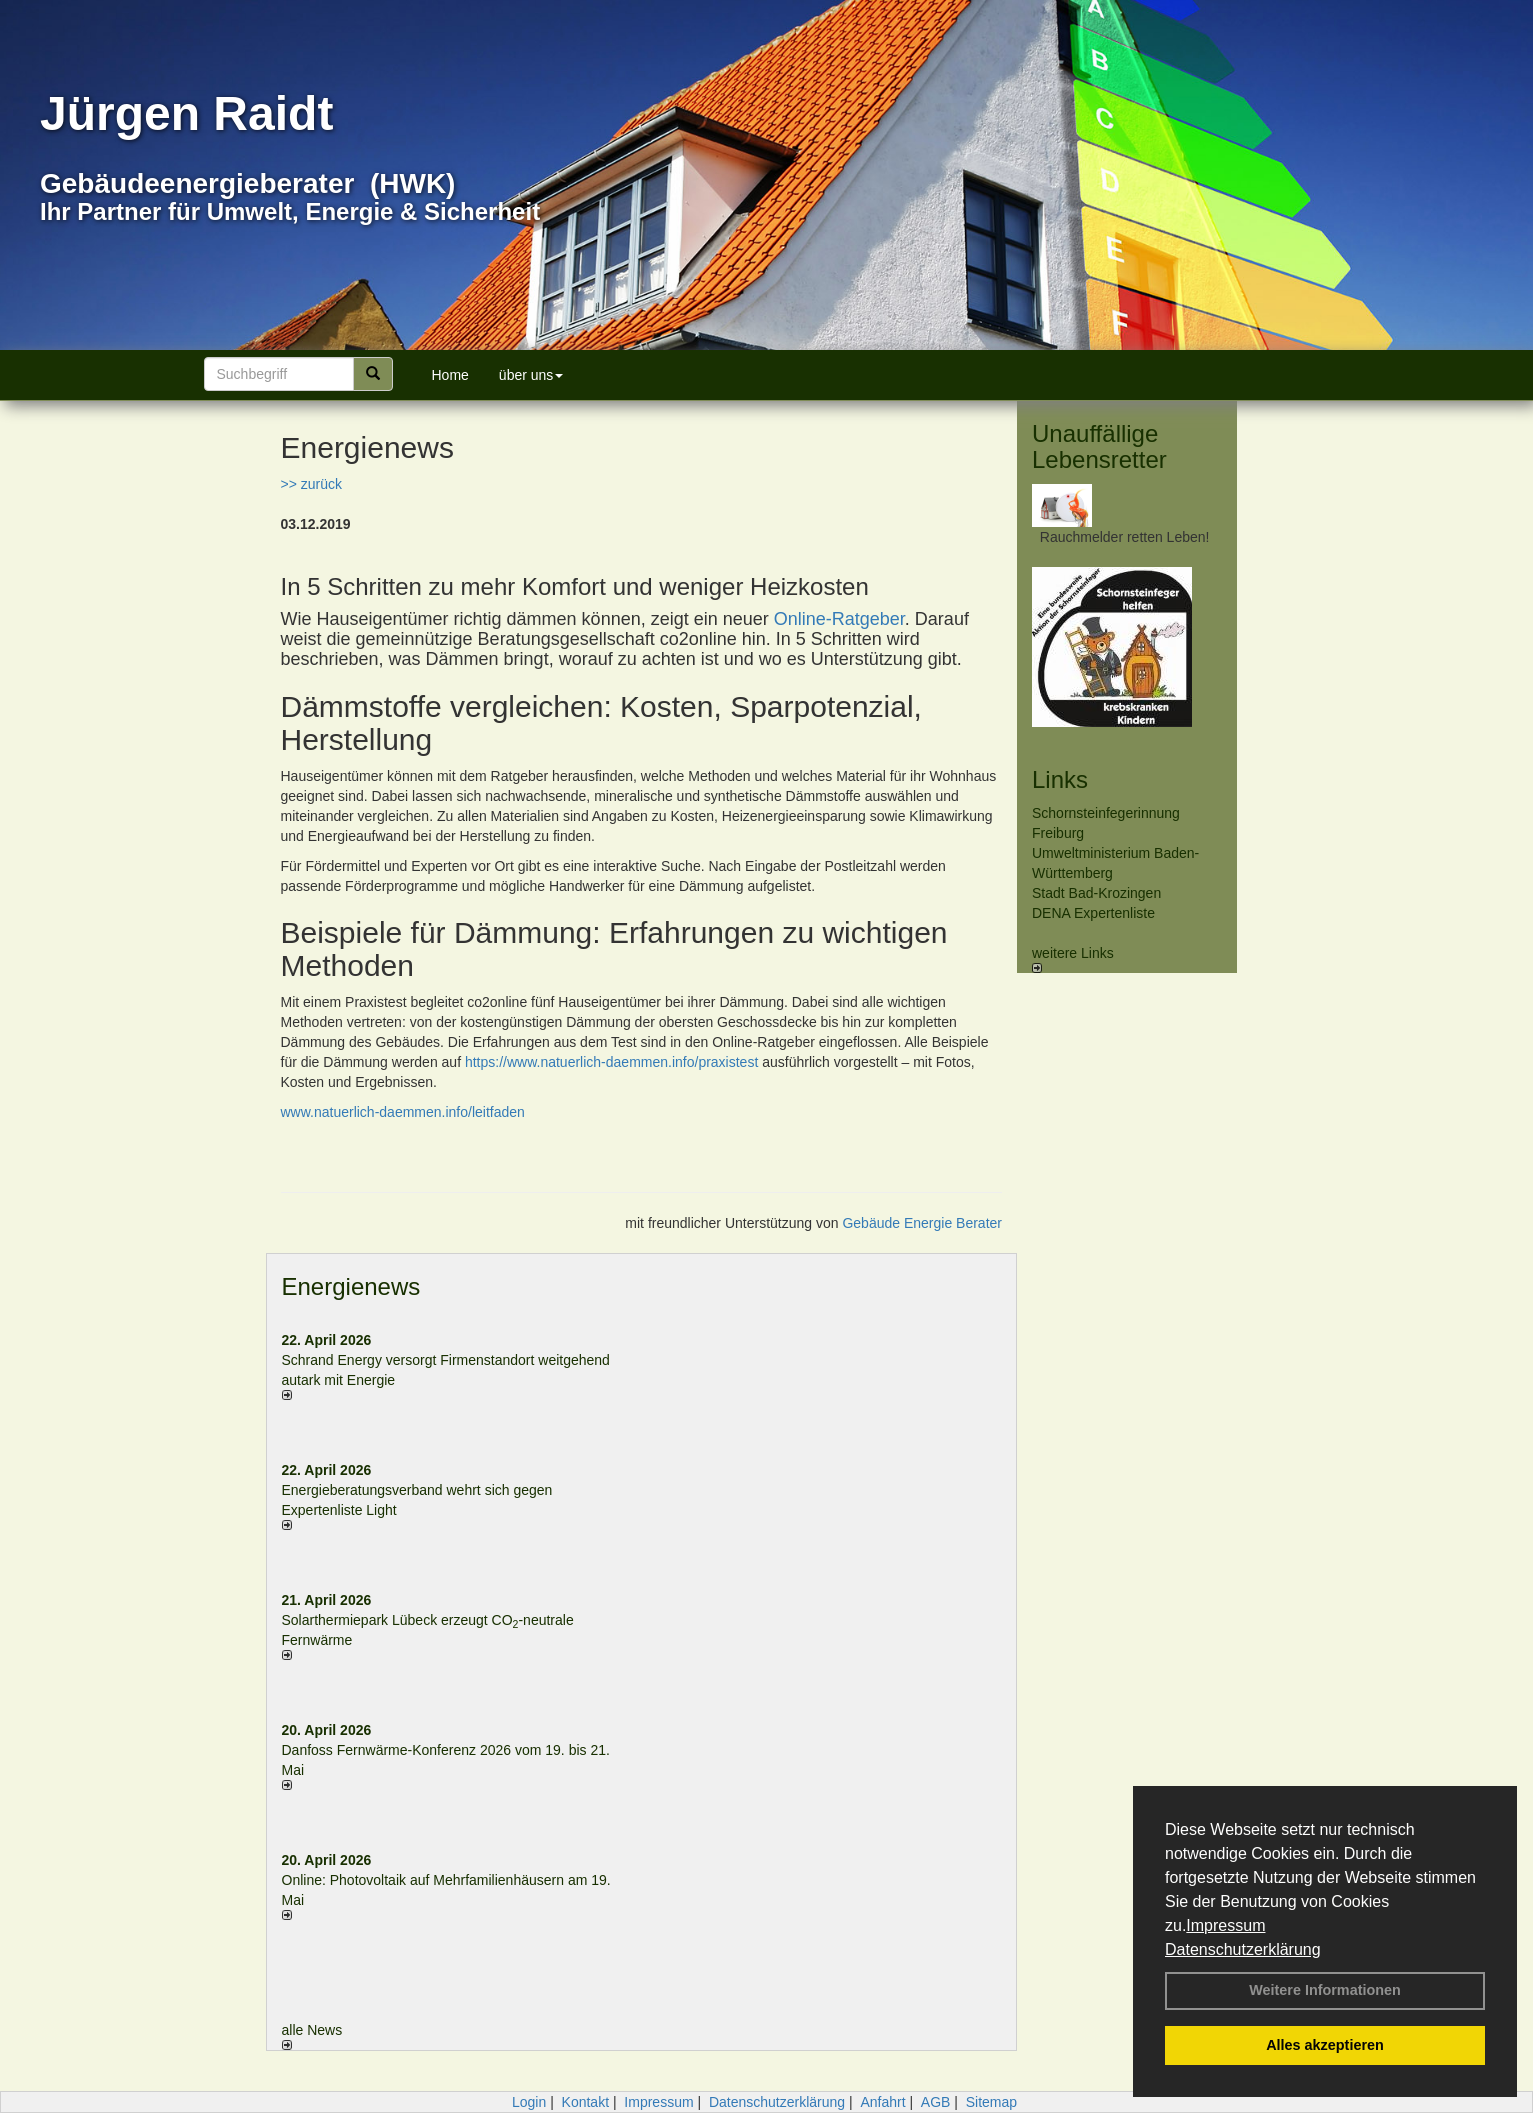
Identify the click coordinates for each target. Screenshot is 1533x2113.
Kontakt (585, 2102)
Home (450, 375)
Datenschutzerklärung (1243, 1949)
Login (529, 2102)
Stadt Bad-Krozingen (1096, 893)
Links (1060, 779)
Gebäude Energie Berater (922, 1223)
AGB (936, 2102)
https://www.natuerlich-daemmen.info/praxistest (611, 1062)
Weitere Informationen (1325, 1990)
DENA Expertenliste (1093, 913)
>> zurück (311, 484)
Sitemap (991, 2102)
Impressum (1225, 1925)
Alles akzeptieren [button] (1325, 2045)
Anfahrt (882, 2102)
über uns (531, 375)
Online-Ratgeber (839, 619)
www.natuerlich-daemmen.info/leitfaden (403, 1112)
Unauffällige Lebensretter (1099, 446)
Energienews (351, 1286)
